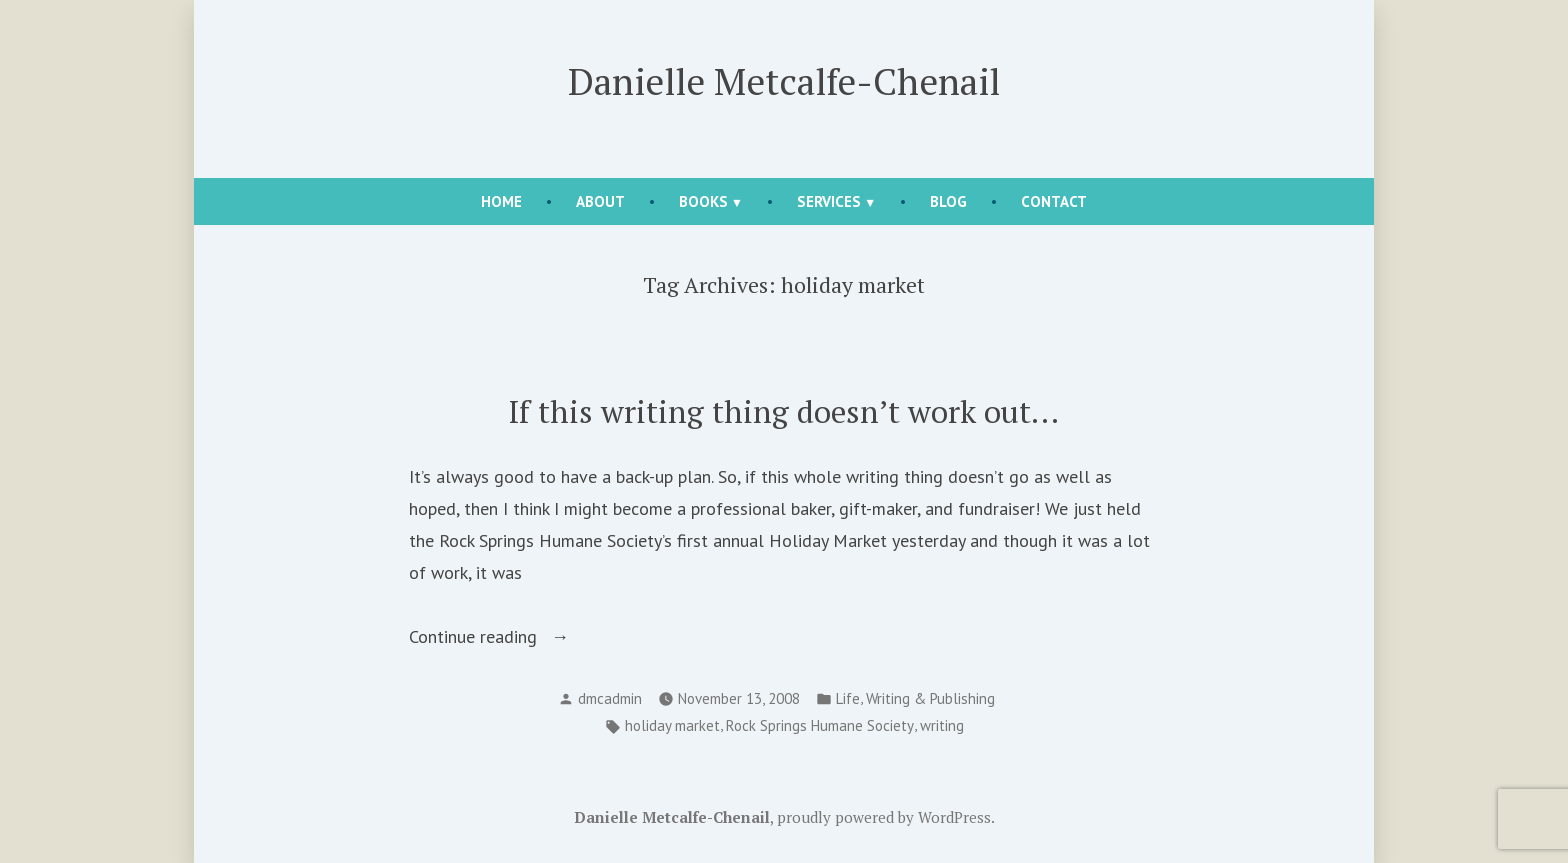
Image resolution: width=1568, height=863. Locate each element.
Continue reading (503, 637)
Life (848, 698)
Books (703, 201)
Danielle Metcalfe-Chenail (784, 81)
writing (942, 725)
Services (829, 201)
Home (501, 201)
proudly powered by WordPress (884, 817)
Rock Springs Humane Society (820, 725)
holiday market (672, 725)
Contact (1054, 201)
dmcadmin (610, 698)
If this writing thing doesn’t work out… (784, 411)
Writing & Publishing (930, 698)
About (600, 201)
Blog (948, 201)
